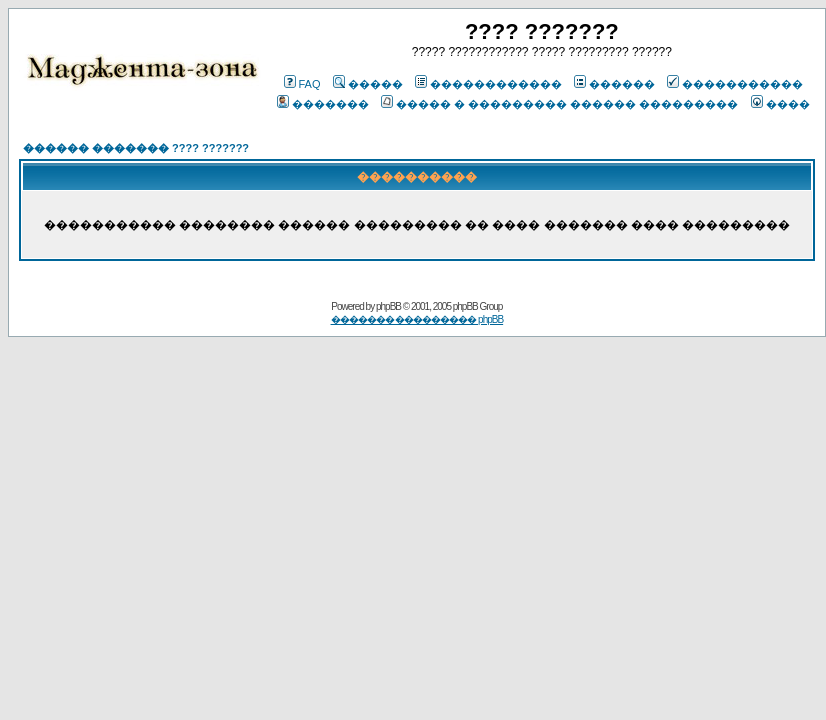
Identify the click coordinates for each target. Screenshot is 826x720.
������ (614, 84)
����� (368, 84)
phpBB (388, 306)
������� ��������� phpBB (417, 319)
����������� (735, 84)
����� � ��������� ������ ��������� (559, 104)
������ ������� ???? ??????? (136, 148)
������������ (488, 84)
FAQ (302, 84)
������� (323, 104)
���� (780, 104)
